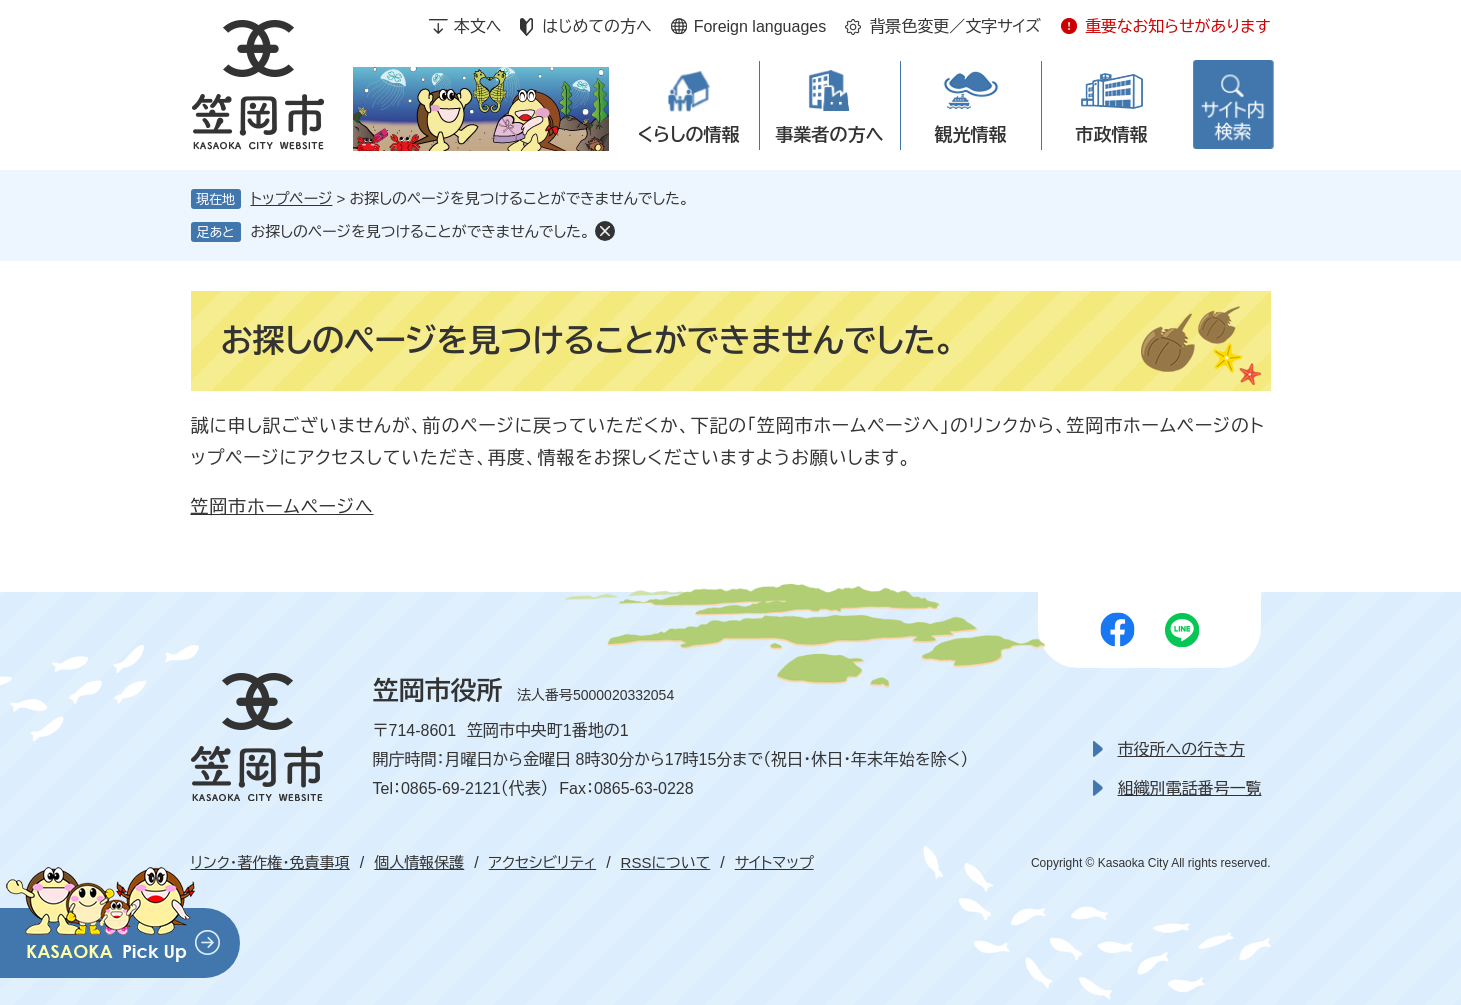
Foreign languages (760, 26)
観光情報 (971, 135)
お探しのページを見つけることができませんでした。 (420, 231)
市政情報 (1112, 135)
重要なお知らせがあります (1178, 26)
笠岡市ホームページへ (282, 507)
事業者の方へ (830, 135)
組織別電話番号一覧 (1190, 788)
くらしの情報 (688, 135)
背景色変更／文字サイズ (955, 26)
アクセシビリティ (542, 862)
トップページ (292, 198)
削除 (605, 231)
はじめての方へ (596, 26)
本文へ (478, 26)
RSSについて (666, 862)
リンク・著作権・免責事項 (270, 862)
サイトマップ (774, 862)
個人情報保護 (419, 862)
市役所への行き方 (1181, 749)
